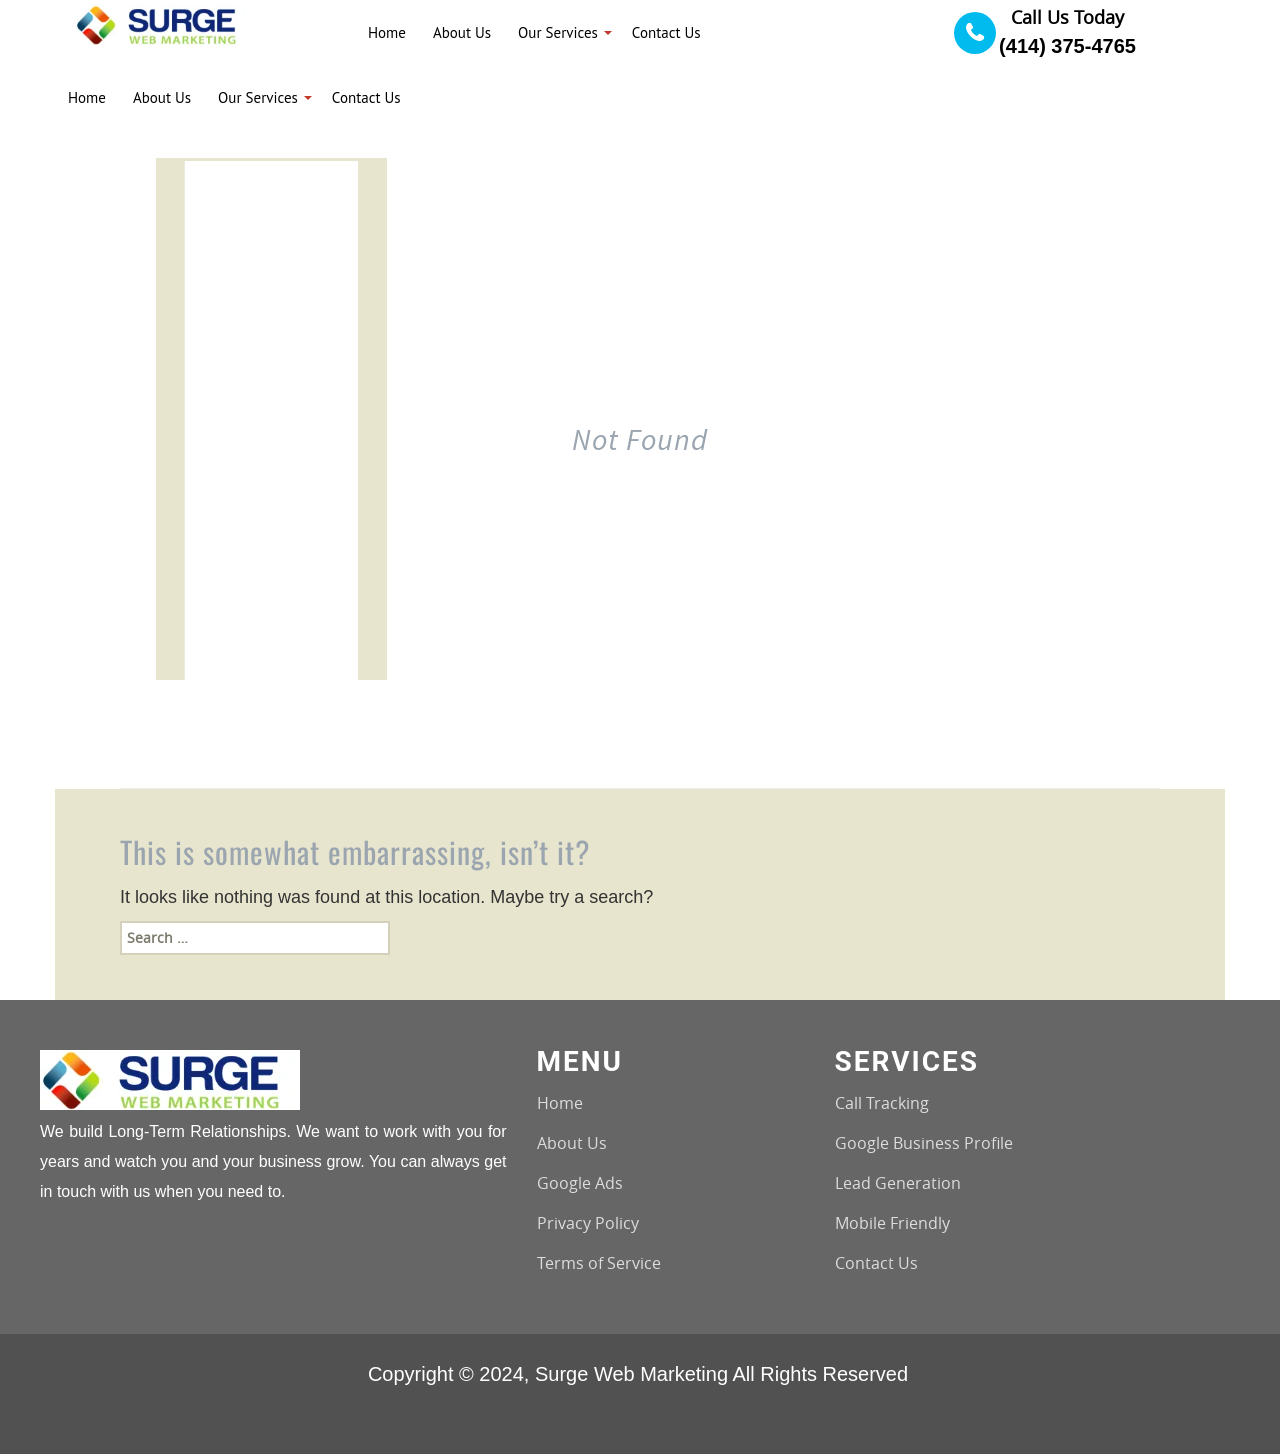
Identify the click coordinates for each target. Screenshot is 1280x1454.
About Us (572, 1143)
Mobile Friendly (892, 1223)
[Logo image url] (162, 23)
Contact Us (876, 1263)
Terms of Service (599, 1263)
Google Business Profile (924, 1143)
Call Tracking (882, 1103)
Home (560, 1103)
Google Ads (580, 1183)
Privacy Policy (588, 1223)
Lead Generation (898, 1183)
